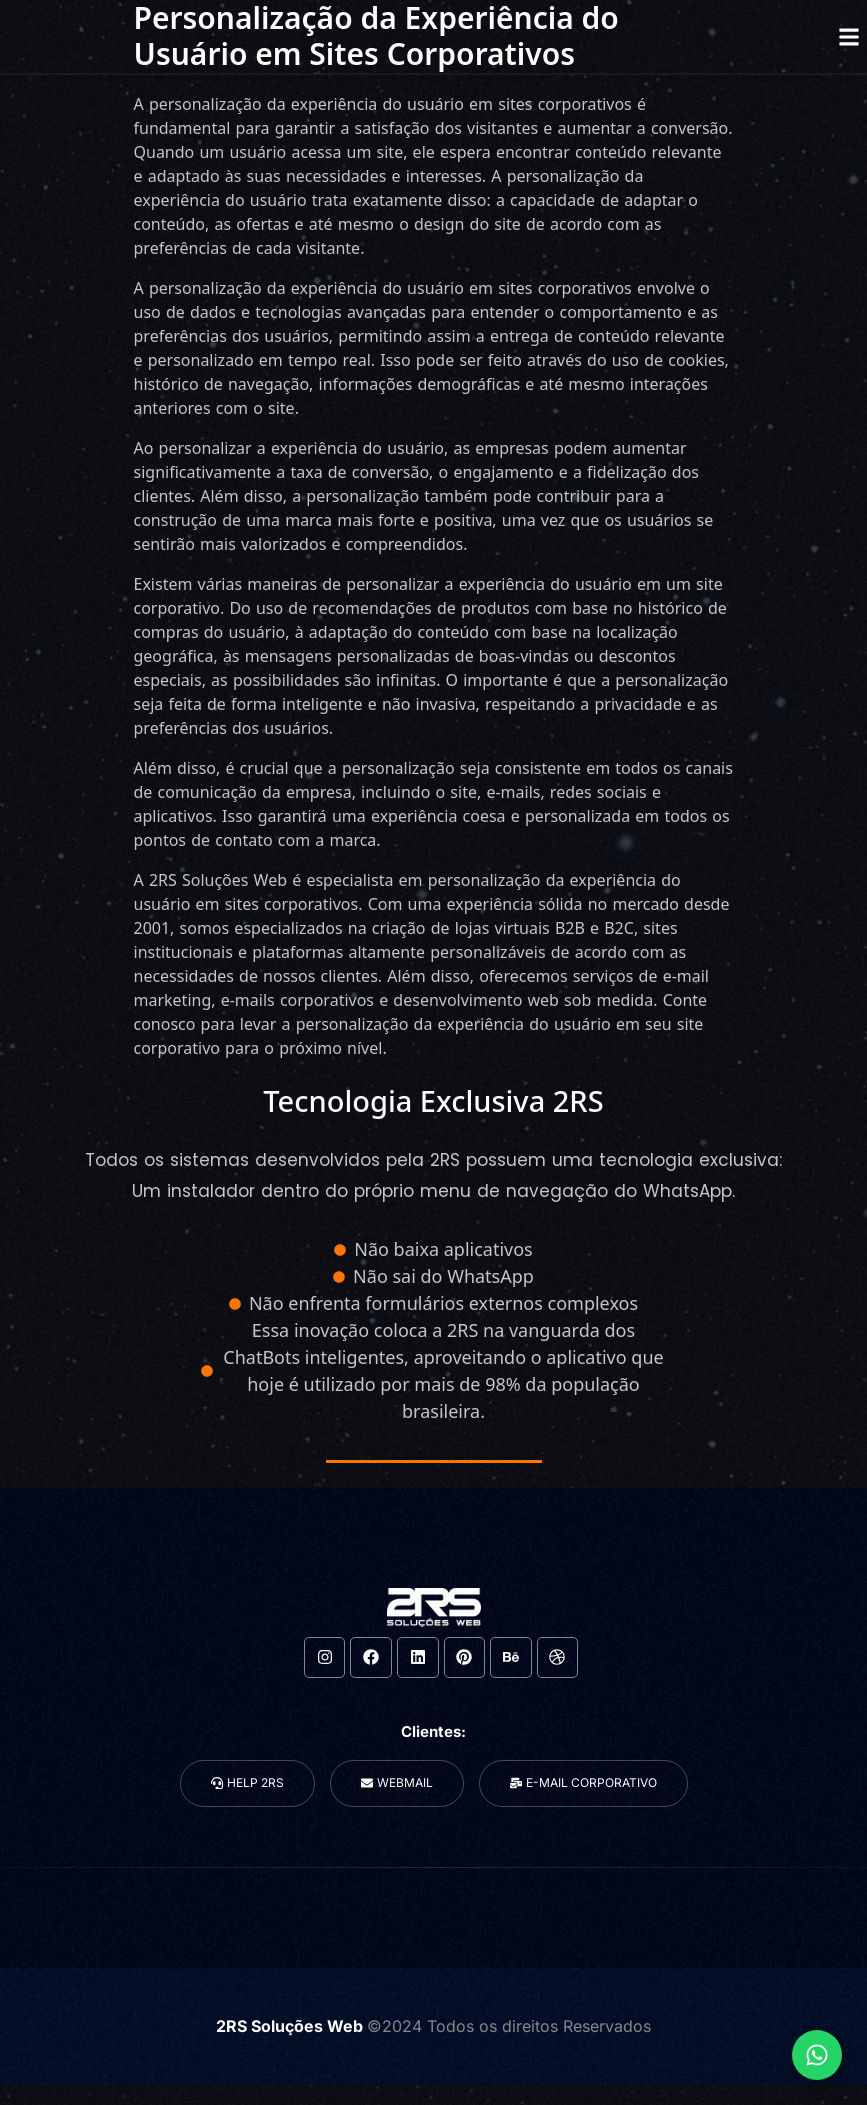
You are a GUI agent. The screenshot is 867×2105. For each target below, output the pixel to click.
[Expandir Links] (817, 2055)
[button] (848, 36)
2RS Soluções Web (291, 2026)
